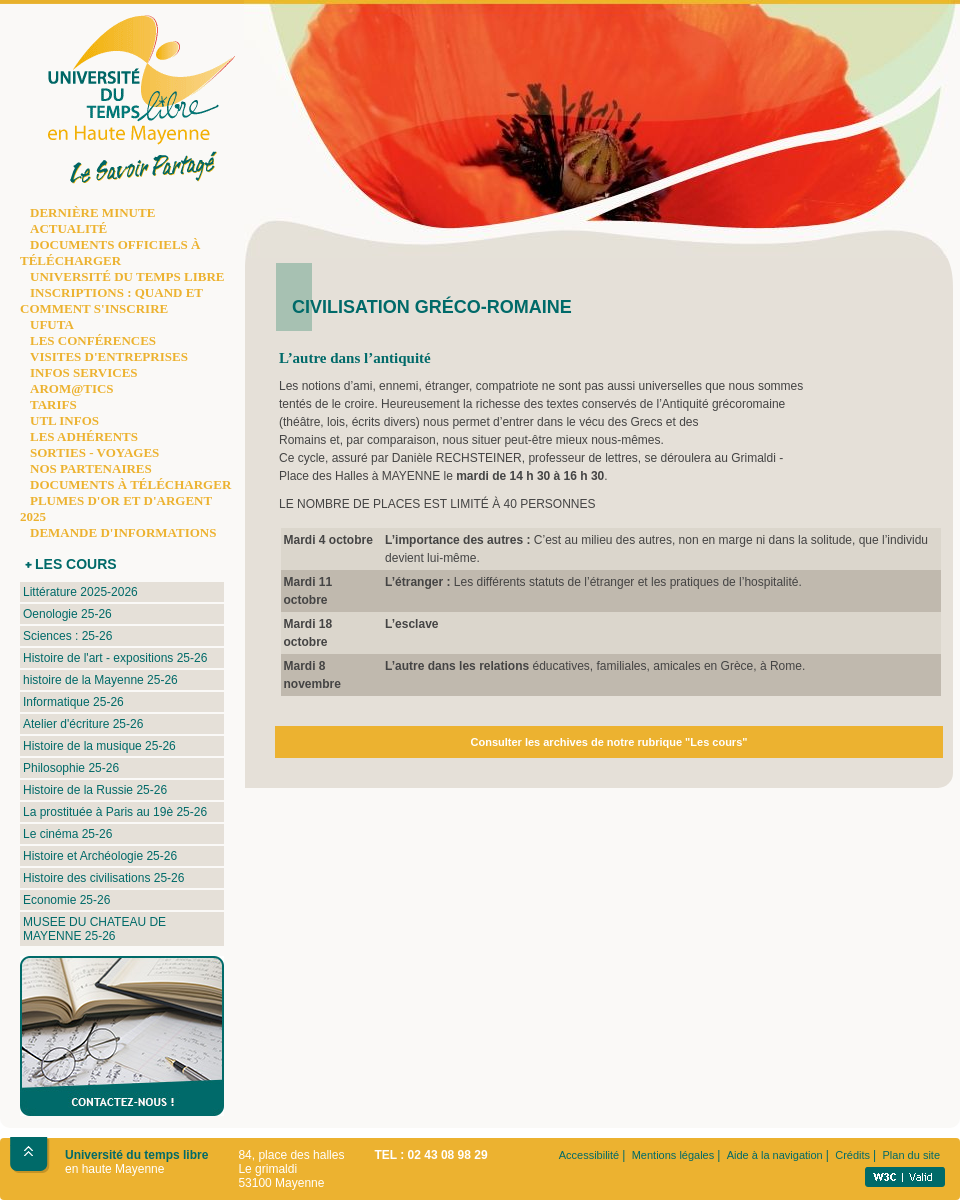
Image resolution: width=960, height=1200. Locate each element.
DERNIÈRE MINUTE (92, 212)
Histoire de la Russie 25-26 (95, 790)
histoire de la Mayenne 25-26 (100, 680)
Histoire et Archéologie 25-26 (100, 856)
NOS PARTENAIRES (91, 468)
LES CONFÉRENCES (93, 340)
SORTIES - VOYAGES (94, 452)
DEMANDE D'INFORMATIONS (123, 532)
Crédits (852, 1155)
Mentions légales (673, 1155)
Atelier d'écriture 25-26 (83, 724)
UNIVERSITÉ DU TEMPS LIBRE (127, 276)
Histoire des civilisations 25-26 (103, 878)
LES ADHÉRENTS (84, 436)
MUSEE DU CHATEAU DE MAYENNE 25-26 (94, 929)
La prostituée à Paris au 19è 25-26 (115, 812)
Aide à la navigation (775, 1155)
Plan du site (911, 1155)
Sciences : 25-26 (67, 636)
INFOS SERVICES (84, 372)
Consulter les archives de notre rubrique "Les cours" (609, 742)
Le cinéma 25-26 (67, 834)
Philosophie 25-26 (71, 768)
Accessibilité (589, 1155)
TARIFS (53, 404)
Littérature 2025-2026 (80, 592)
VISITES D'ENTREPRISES (109, 356)
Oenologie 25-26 (67, 614)
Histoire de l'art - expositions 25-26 (115, 658)
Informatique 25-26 (73, 702)
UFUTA (52, 324)
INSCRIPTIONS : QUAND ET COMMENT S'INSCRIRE (111, 300)
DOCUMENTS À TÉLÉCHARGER (130, 484)
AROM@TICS (72, 388)
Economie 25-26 (66, 900)
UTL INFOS (64, 420)
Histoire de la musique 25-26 (99, 746)
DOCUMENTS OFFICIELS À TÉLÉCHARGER (110, 252)
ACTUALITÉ (68, 228)
